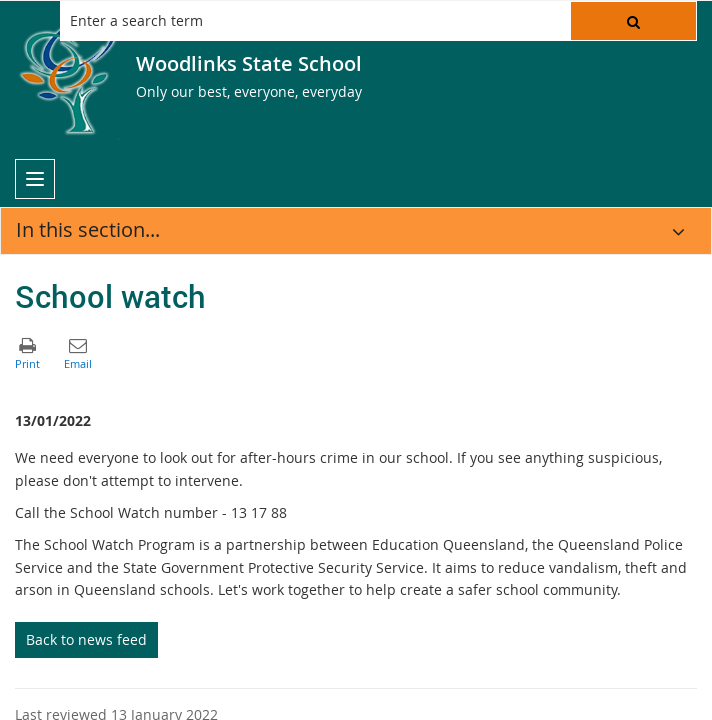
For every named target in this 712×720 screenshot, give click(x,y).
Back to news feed (86, 639)
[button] (633, 21)
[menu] (35, 179)
